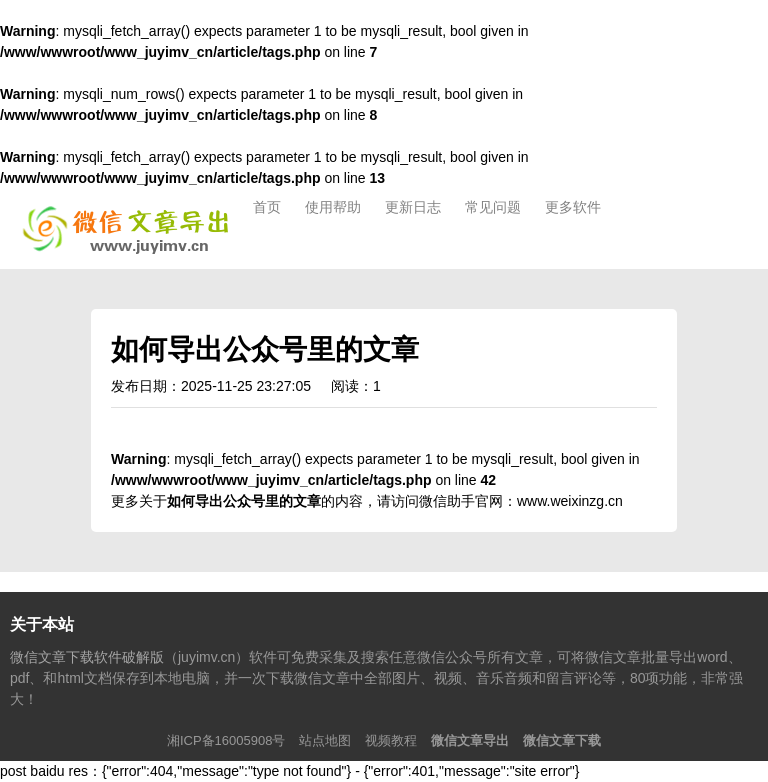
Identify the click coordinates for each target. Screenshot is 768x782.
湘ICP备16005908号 (226, 740)
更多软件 (573, 207)
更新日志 (413, 207)
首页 (267, 207)
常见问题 (493, 207)
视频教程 (391, 740)
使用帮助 (333, 207)
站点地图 (325, 740)
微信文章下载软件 (129, 229)
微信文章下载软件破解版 (87, 657)
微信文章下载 (562, 740)
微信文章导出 (470, 740)
